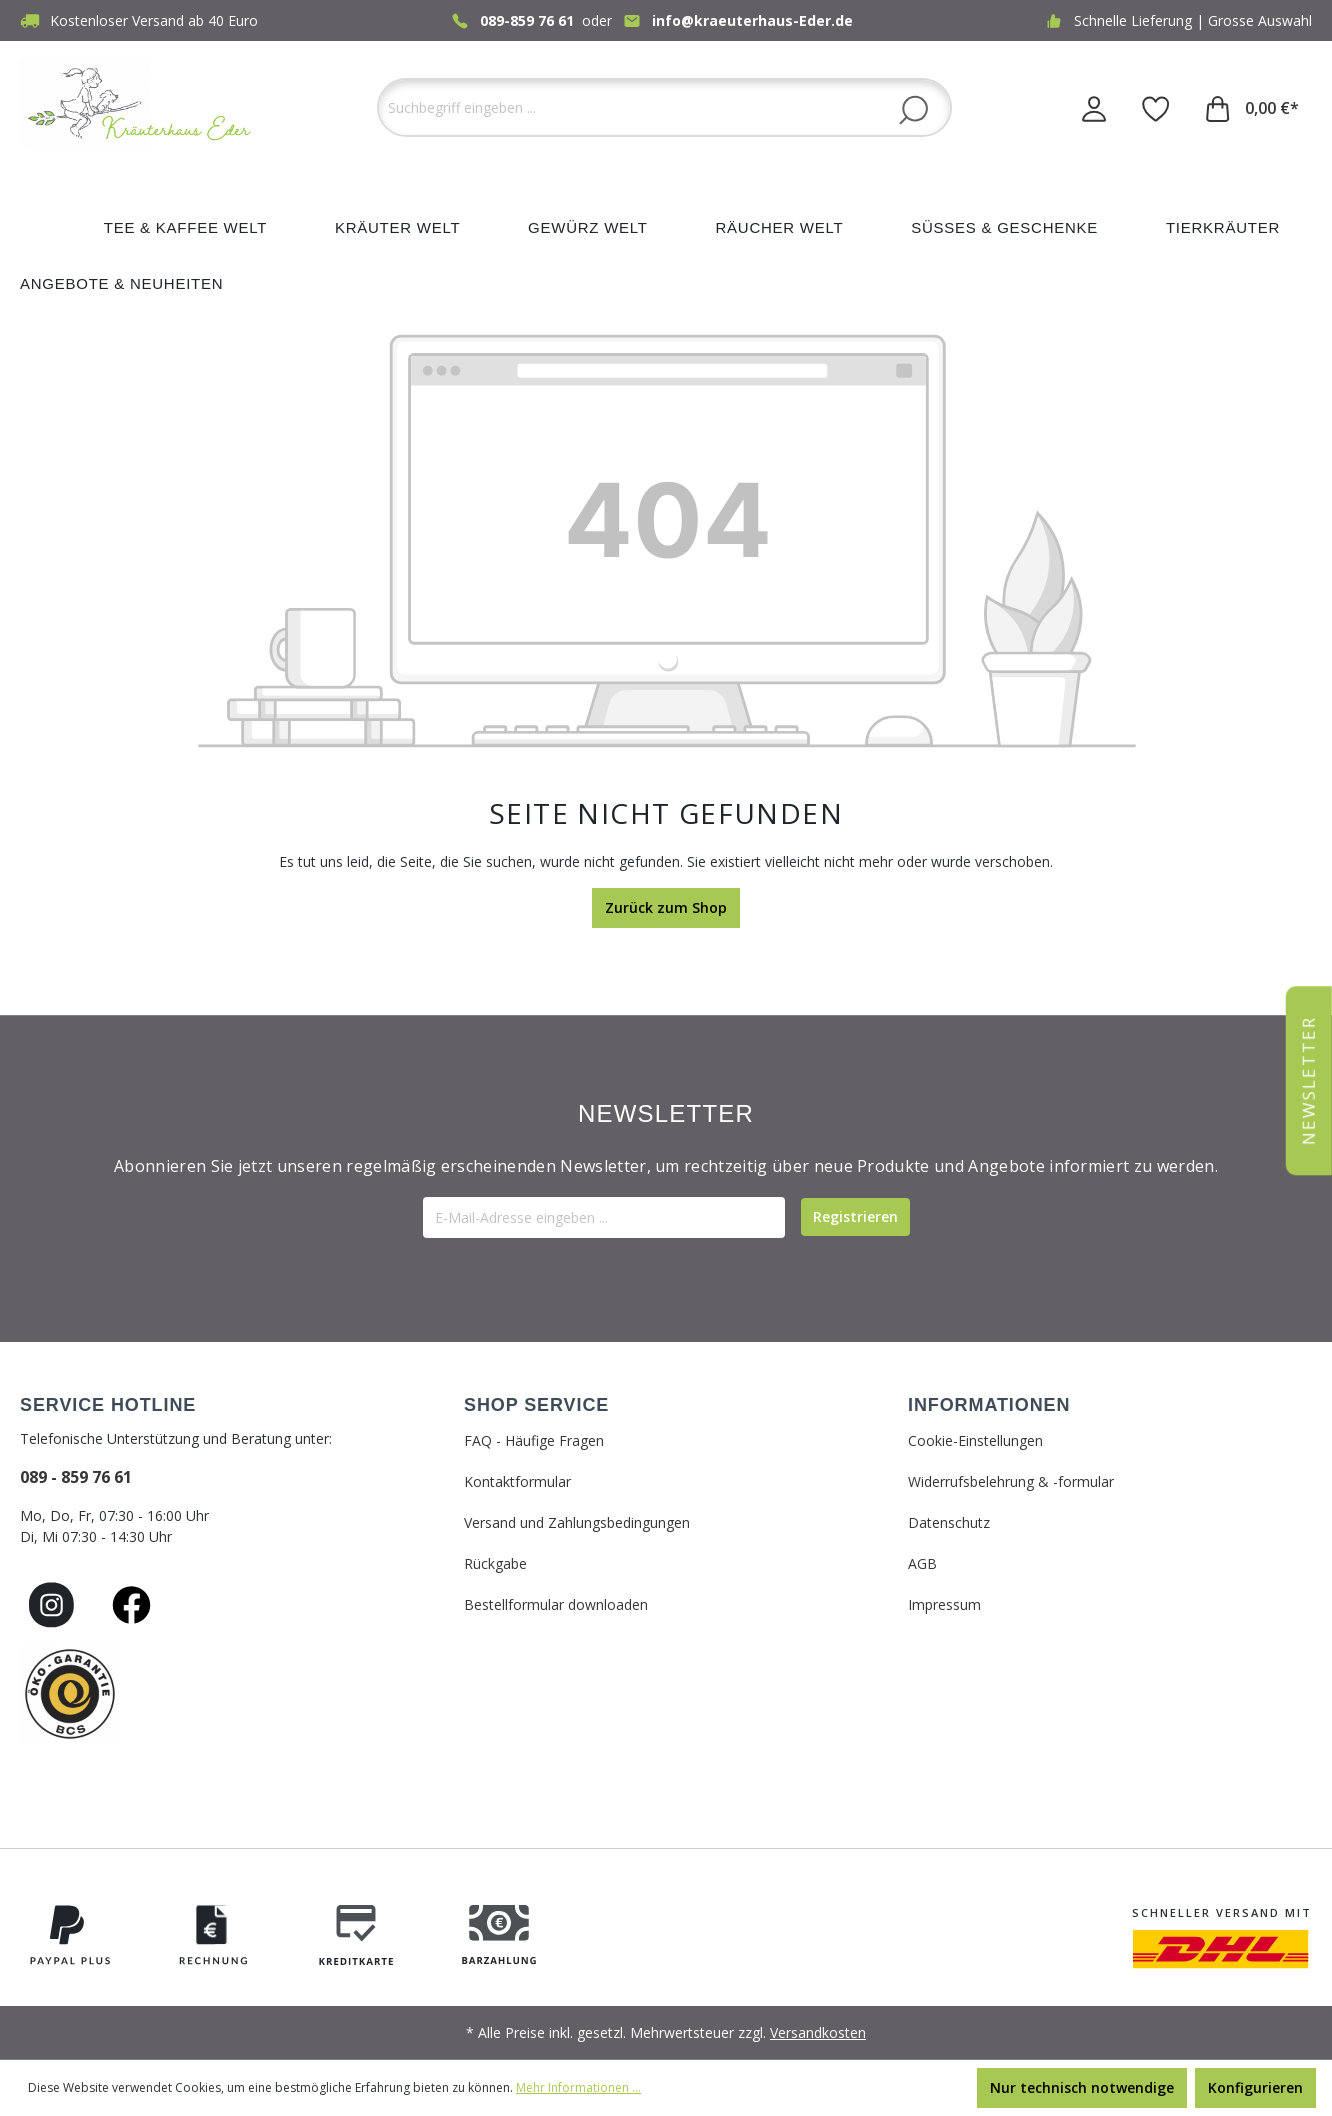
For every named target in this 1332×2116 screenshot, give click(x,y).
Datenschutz (949, 1522)
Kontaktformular (517, 1481)
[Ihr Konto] (1094, 108)
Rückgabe (495, 1563)
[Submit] (855, 1217)
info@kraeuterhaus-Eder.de (752, 20)
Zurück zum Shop (666, 907)
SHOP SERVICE (536, 1405)
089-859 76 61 (527, 20)
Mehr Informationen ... (578, 2087)
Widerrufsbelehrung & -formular (1011, 1481)
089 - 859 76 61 (76, 1477)
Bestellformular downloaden (556, 1604)
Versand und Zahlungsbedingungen (577, 1522)
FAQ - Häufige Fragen (534, 1440)
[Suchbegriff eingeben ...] (664, 107)
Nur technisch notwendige (1082, 2087)
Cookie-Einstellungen (975, 1440)
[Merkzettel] (1156, 108)
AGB (922, 1563)
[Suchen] (913, 109)
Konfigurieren (1255, 2087)
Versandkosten (818, 2032)
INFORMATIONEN (989, 1405)
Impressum (944, 1604)
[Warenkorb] (1252, 108)
